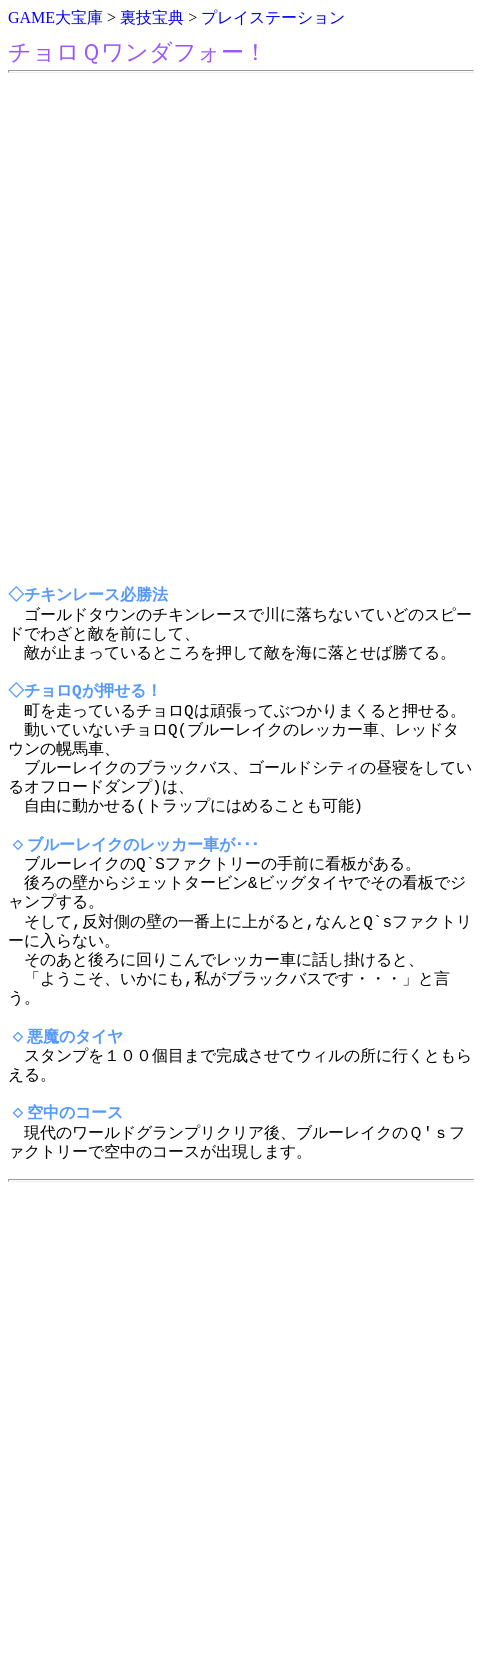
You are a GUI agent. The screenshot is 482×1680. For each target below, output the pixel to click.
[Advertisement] (241, 330)
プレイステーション (273, 17)
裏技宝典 (152, 17)
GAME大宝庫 (55, 17)
